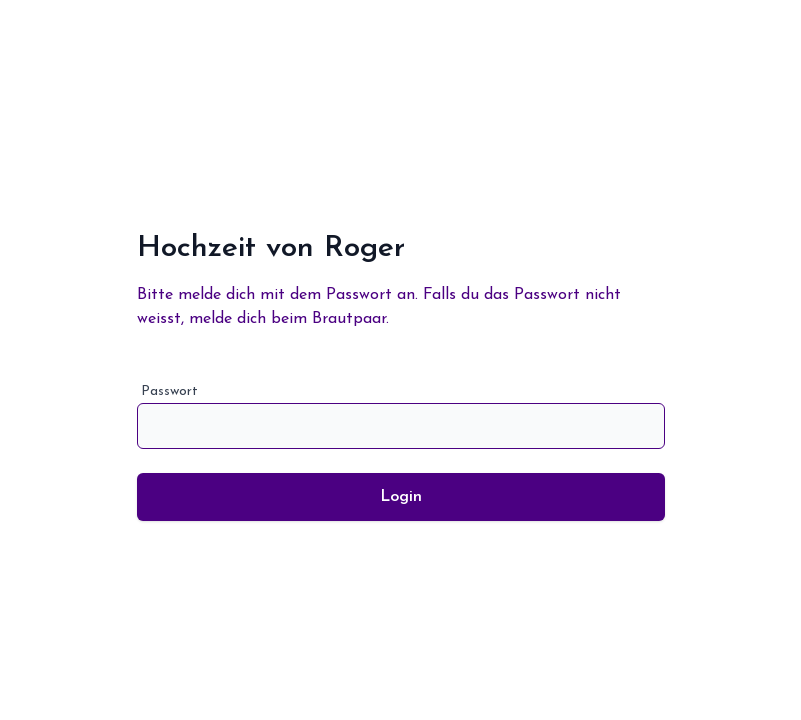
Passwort (401, 416)
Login (401, 497)
